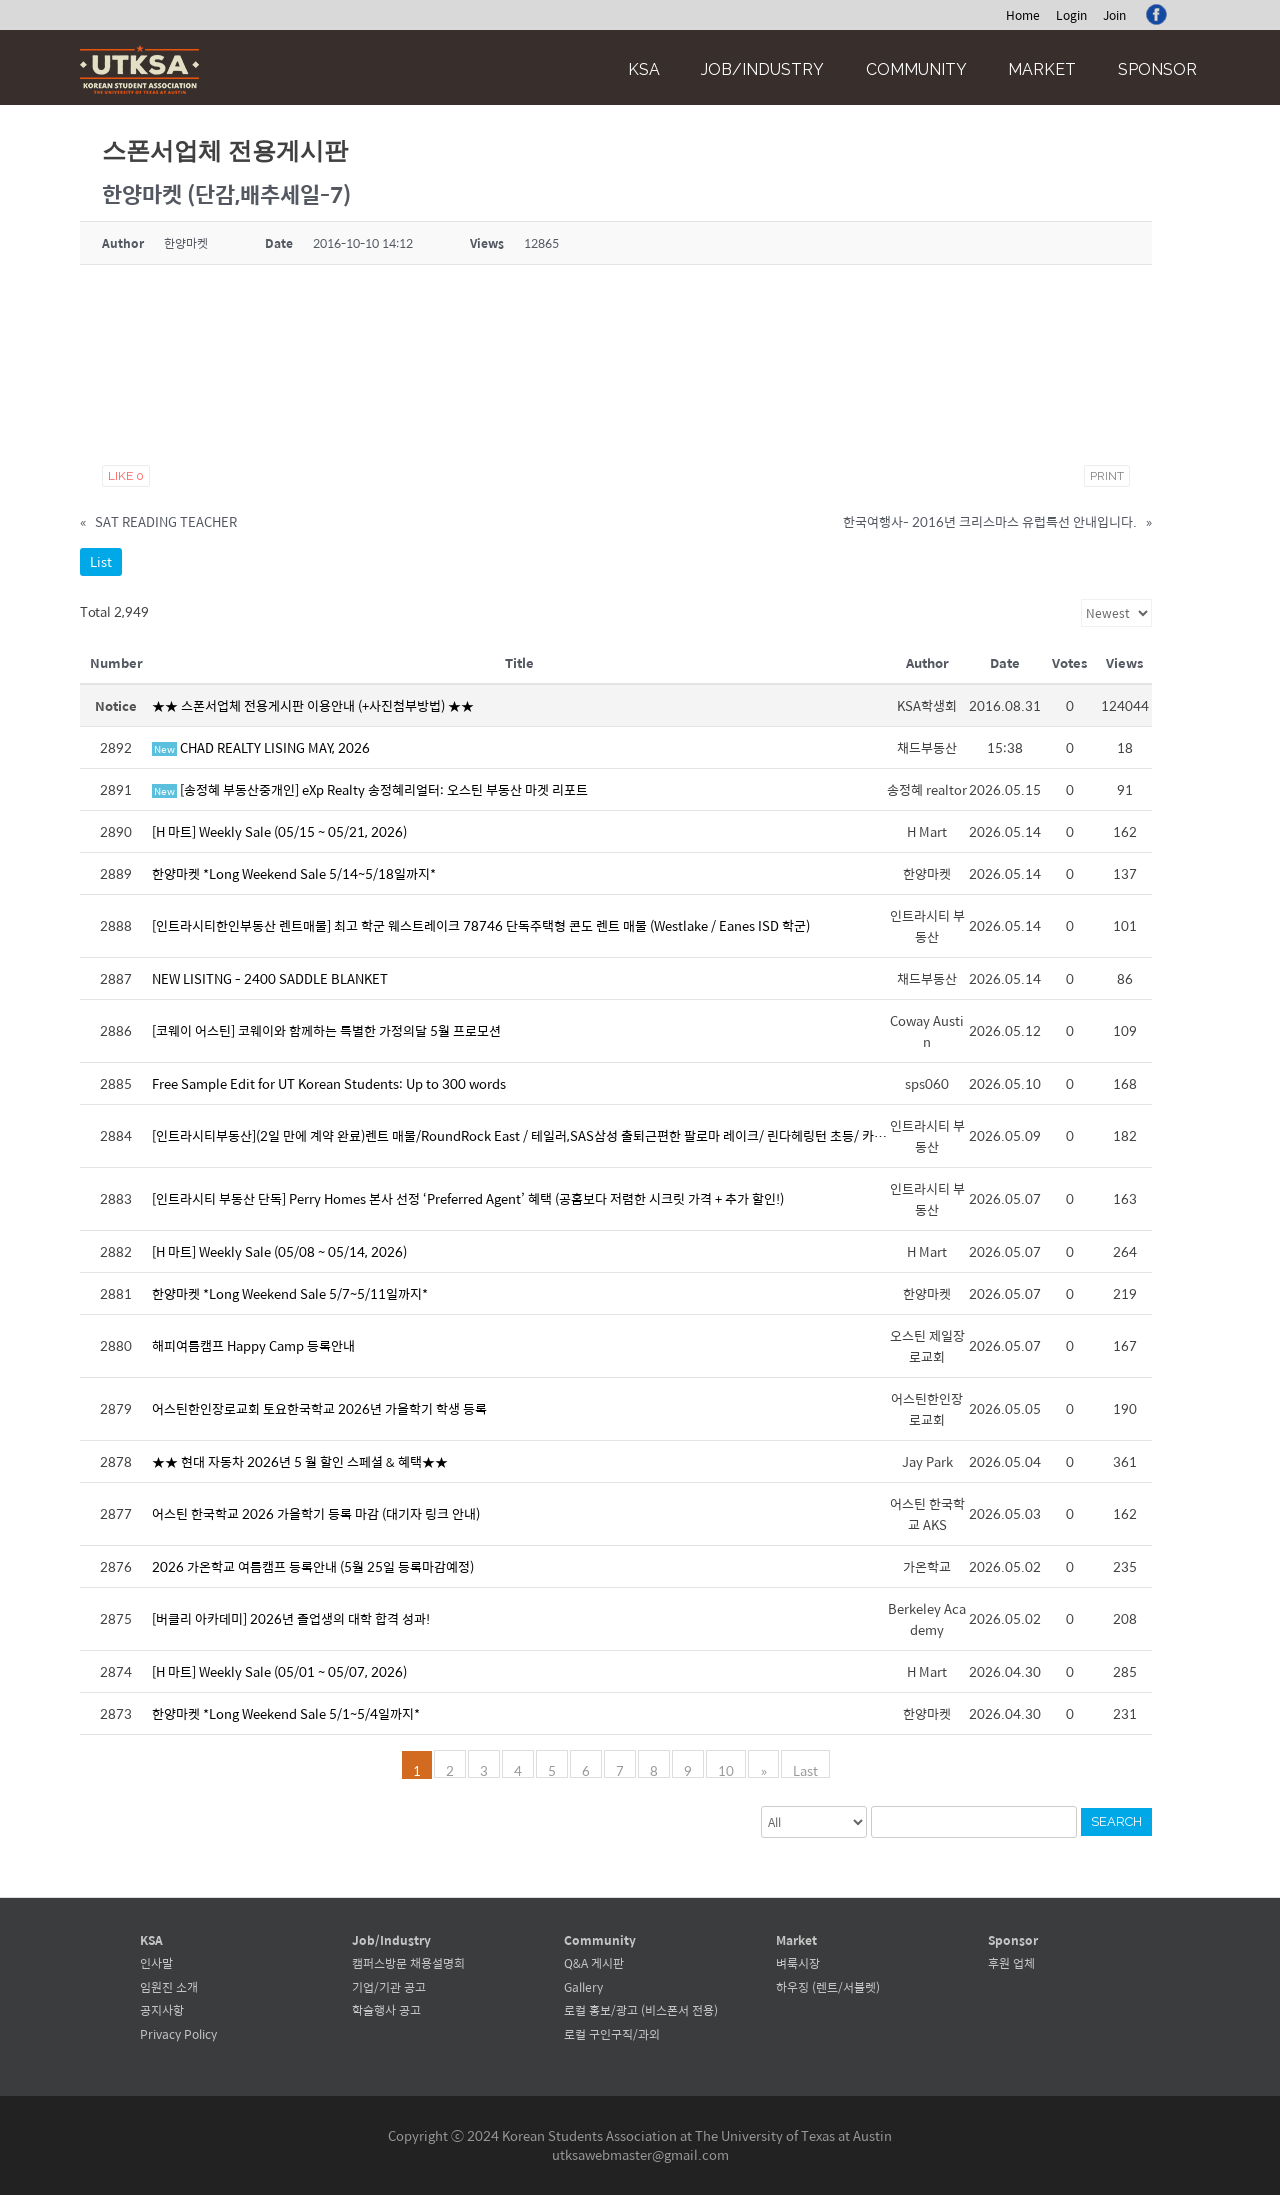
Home (1023, 15)
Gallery (583, 1987)
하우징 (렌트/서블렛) (828, 1987)
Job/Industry (762, 69)
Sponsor (1157, 69)
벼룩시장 (798, 1963)
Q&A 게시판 (594, 1963)
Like (126, 476)
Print (1107, 476)
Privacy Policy (178, 2034)
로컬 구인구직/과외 (612, 2034)
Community (916, 69)
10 (727, 1769)
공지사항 (162, 2010)
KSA (644, 69)
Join (1114, 15)
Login (1071, 15)
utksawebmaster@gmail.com (640, 2154)
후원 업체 (1011, 1963)
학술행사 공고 (386, 2010)
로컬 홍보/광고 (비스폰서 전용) (641, 2010)
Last (805, 1769)
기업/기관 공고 (389, 1987)
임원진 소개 (169, 1987)
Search (1116, 1821)
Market (1042, 69)
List (101, 561)
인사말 (156, 1963)
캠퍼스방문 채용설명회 (408, 1963)
